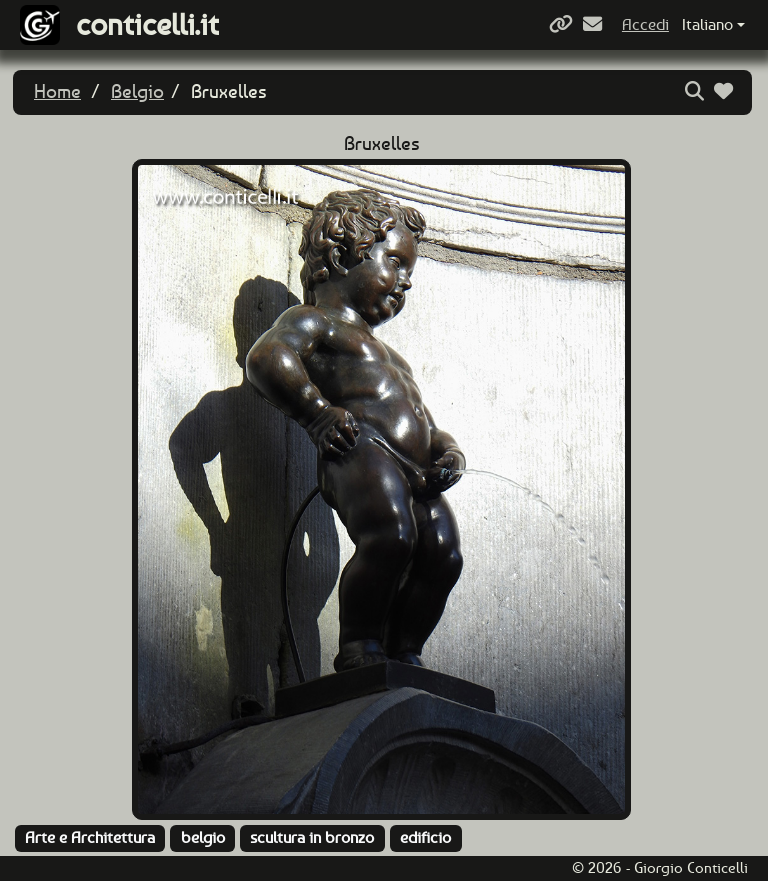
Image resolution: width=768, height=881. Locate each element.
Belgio (137, 91)
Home (57, 91)
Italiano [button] (707, 24)
